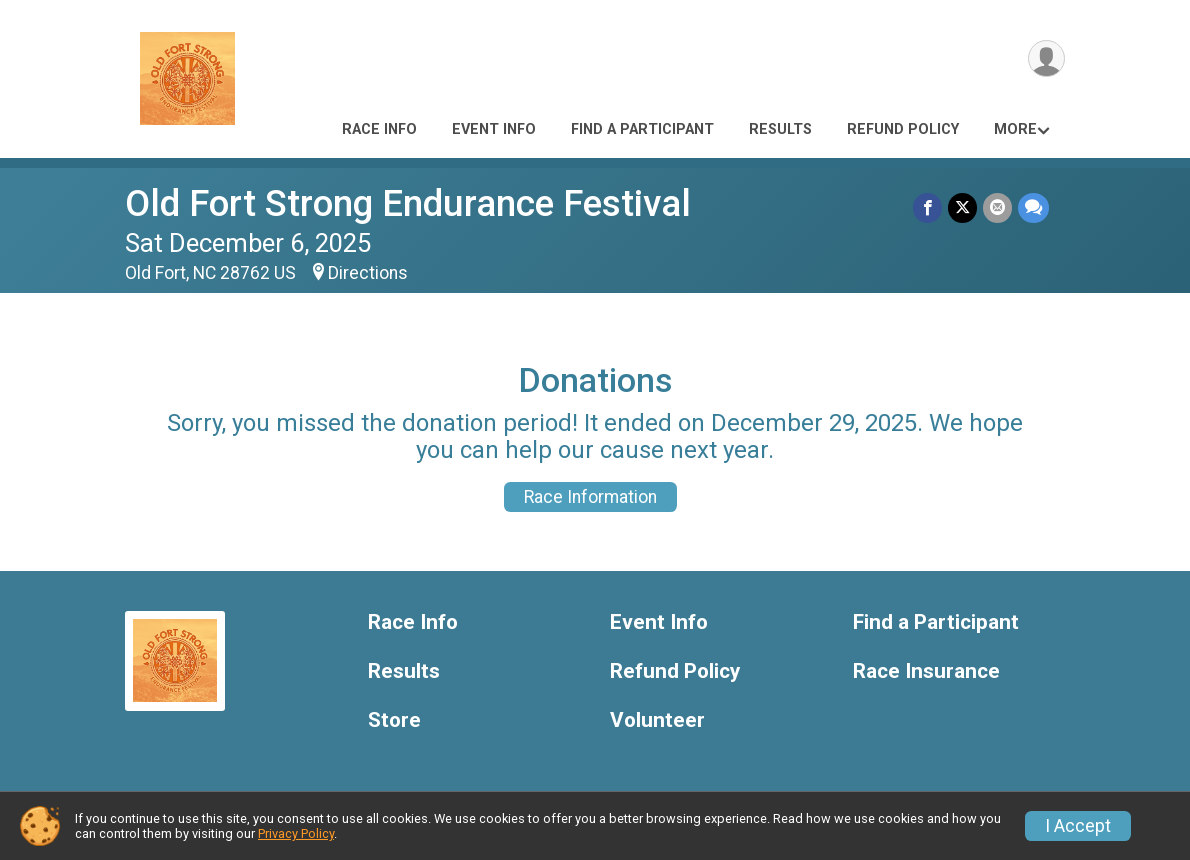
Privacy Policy (296, 833)
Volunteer (657, 720)
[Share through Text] (1033, 207)
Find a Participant (642, 129)
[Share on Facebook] (927, 207)
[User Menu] (1046, 58)
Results (780, 129)
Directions (368, 273)
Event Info (494, 129)
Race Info (379, 129)
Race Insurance (926, 671)
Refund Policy (903, 129)
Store (394, 720)
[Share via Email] (997, 207)
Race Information (590, 497)
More (1015, 129)
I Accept (1078, 826)
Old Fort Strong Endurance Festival (408, 203)
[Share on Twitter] (962, 207)
